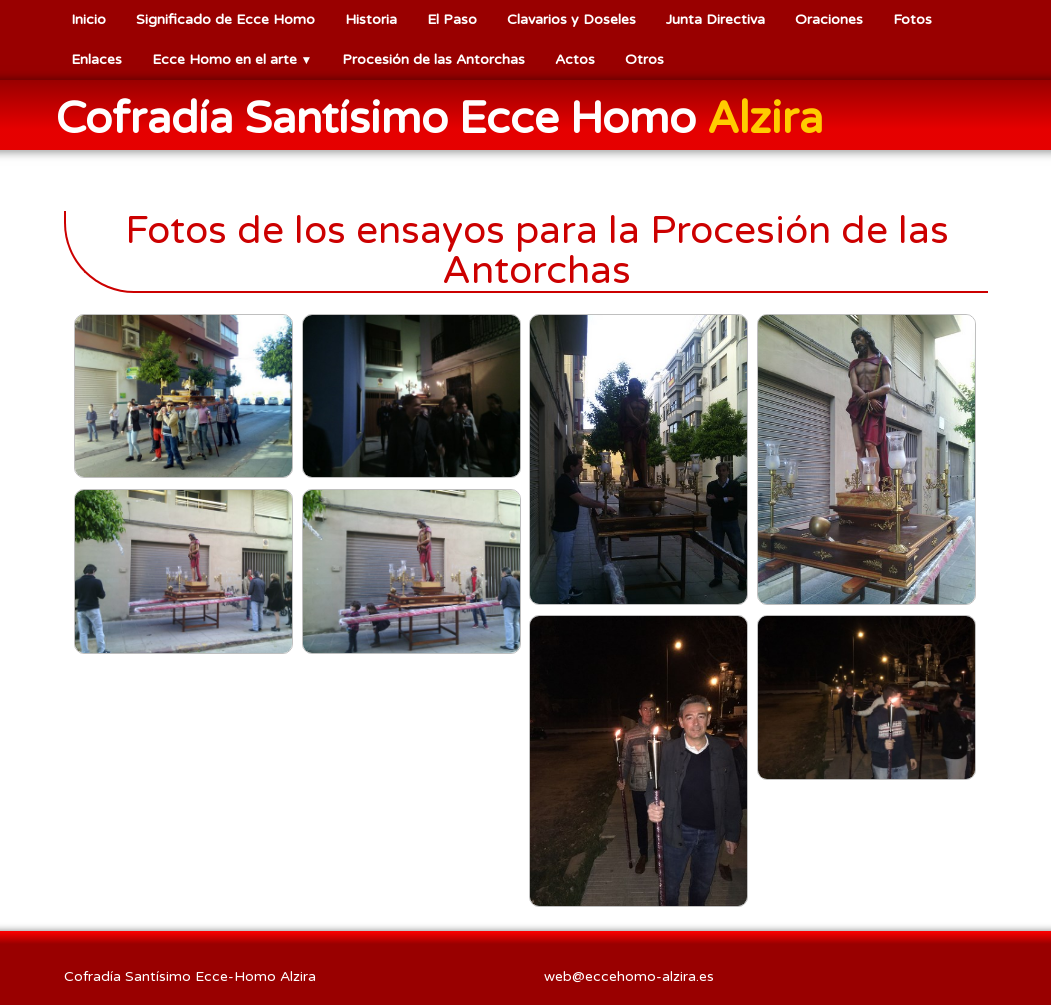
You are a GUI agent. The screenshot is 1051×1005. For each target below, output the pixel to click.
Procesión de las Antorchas (433, 59)
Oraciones (829, 19)
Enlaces (96, 59)
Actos (575, 59)
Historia (371, 19)
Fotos (912, 19)
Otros (644, 59)
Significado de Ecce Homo (225, 19)
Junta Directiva (715, 19)
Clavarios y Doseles (571, 19)
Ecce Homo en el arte (232, 59)
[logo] (447, 117)
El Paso (452, 19)
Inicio (88, 19)
